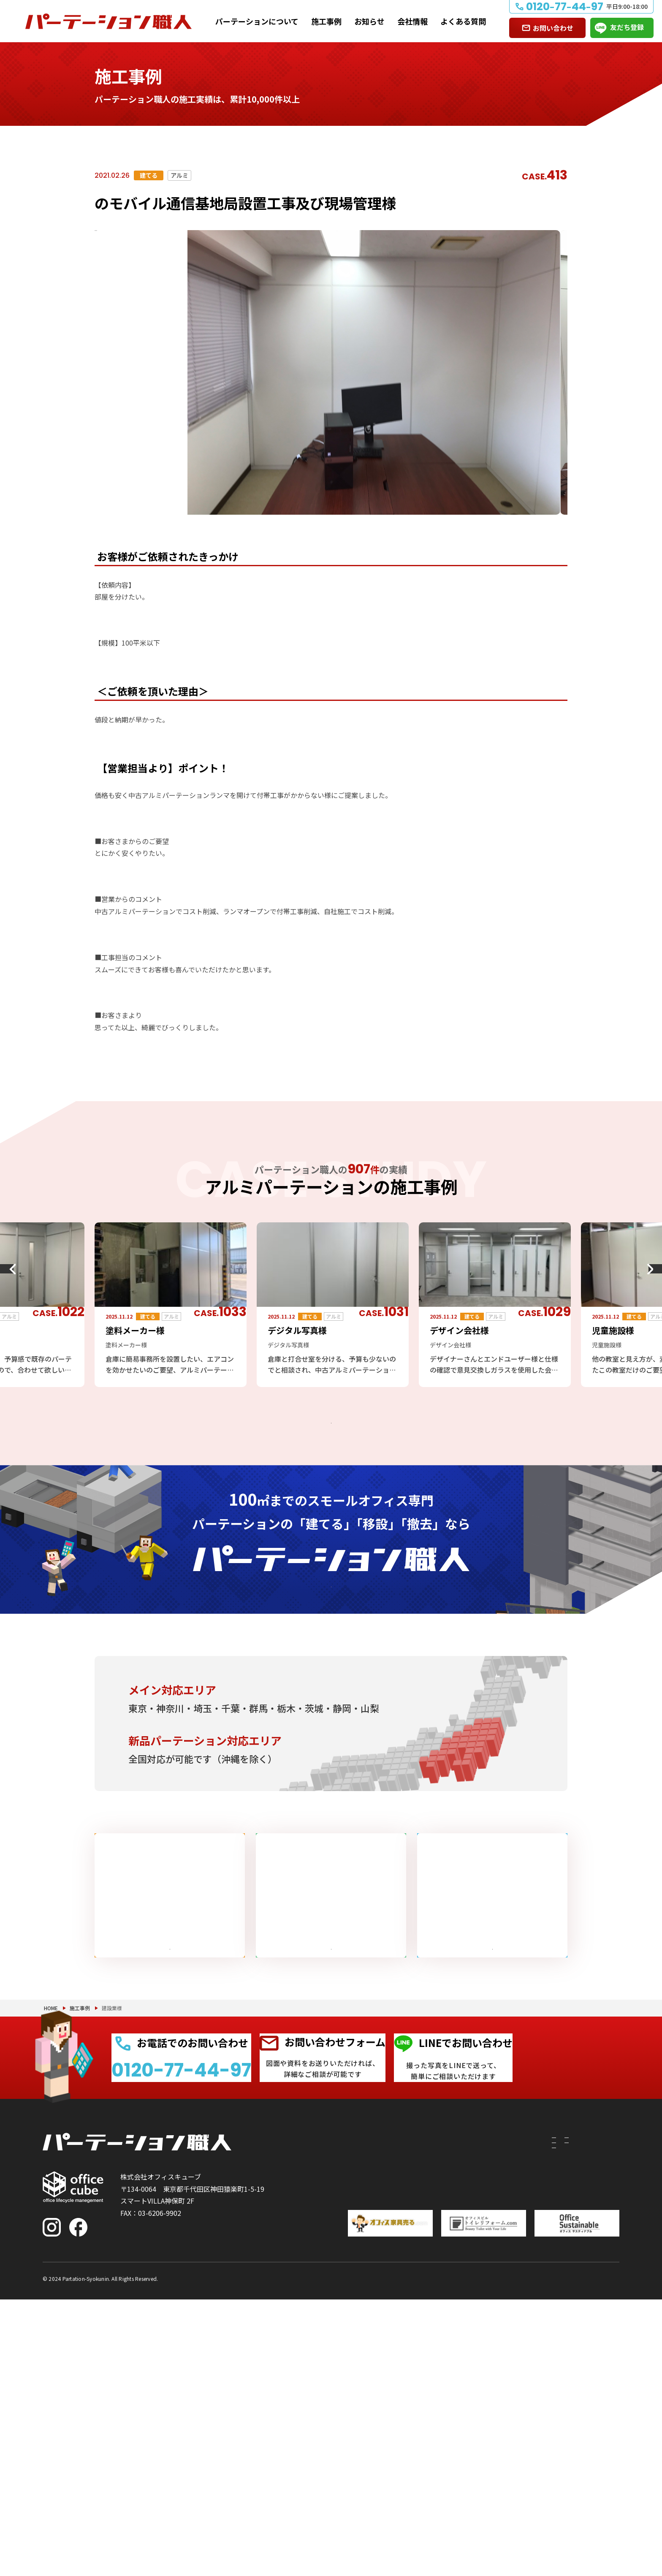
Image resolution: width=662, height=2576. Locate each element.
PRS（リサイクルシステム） (436, 2440)
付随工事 (406, 2425)
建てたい (352, 2425)
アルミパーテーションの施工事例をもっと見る (324, 1432)
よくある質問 (463, 21)
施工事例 (326, 21)
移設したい (356, 2440)
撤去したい (356, 2456)
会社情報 (412, 21)
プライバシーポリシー (585, 2554)
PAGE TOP (628, 2526)
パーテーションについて (256, 21)
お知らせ (369, 21)
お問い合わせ (553, 28)
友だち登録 (627, 27)
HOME (51, 2253)
